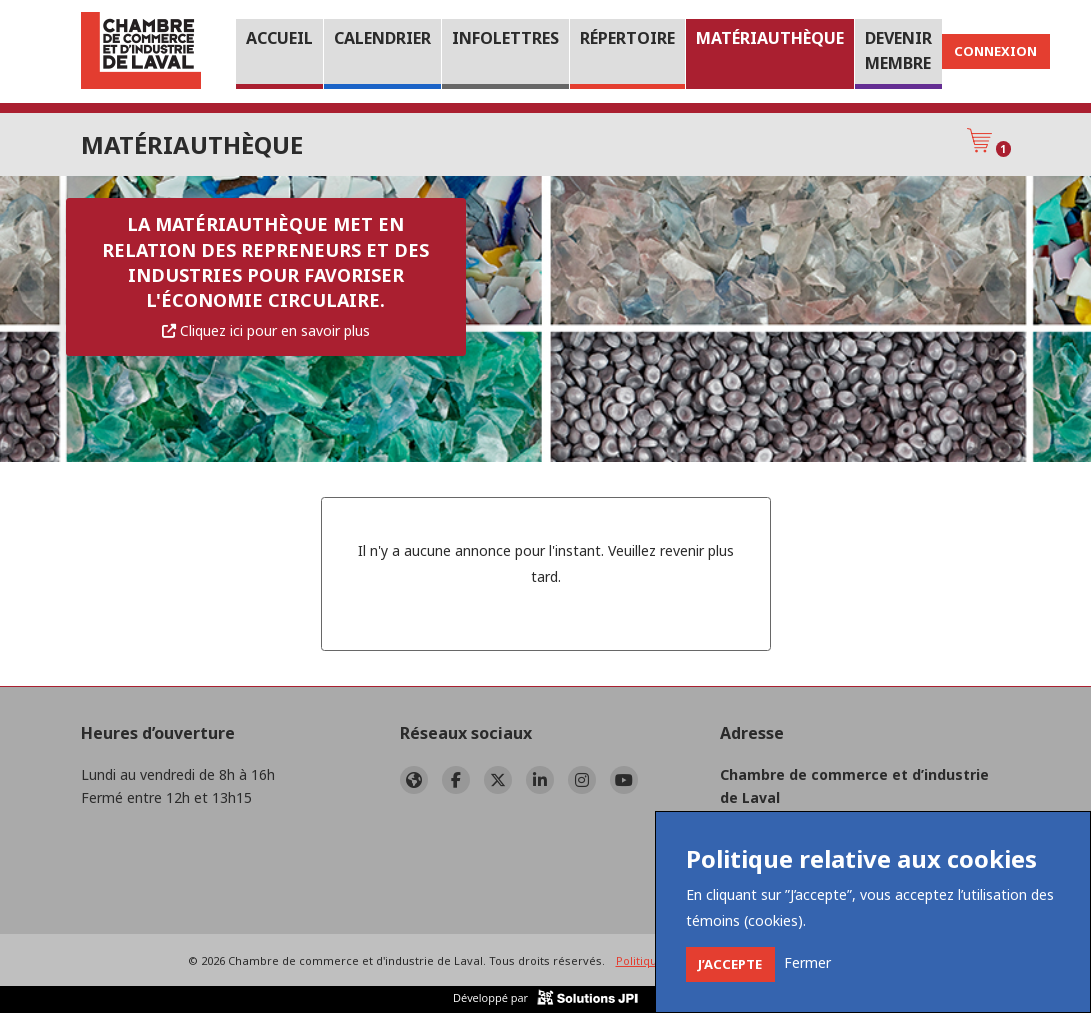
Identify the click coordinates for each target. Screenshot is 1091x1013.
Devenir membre (898, 51)
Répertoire (627, 38)
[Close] (730, 964)
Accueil (279, 38)
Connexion (995, 51)
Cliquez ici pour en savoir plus (266, 330)
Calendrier (382, 38)
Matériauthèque (770, 38)
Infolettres (505, 38)
